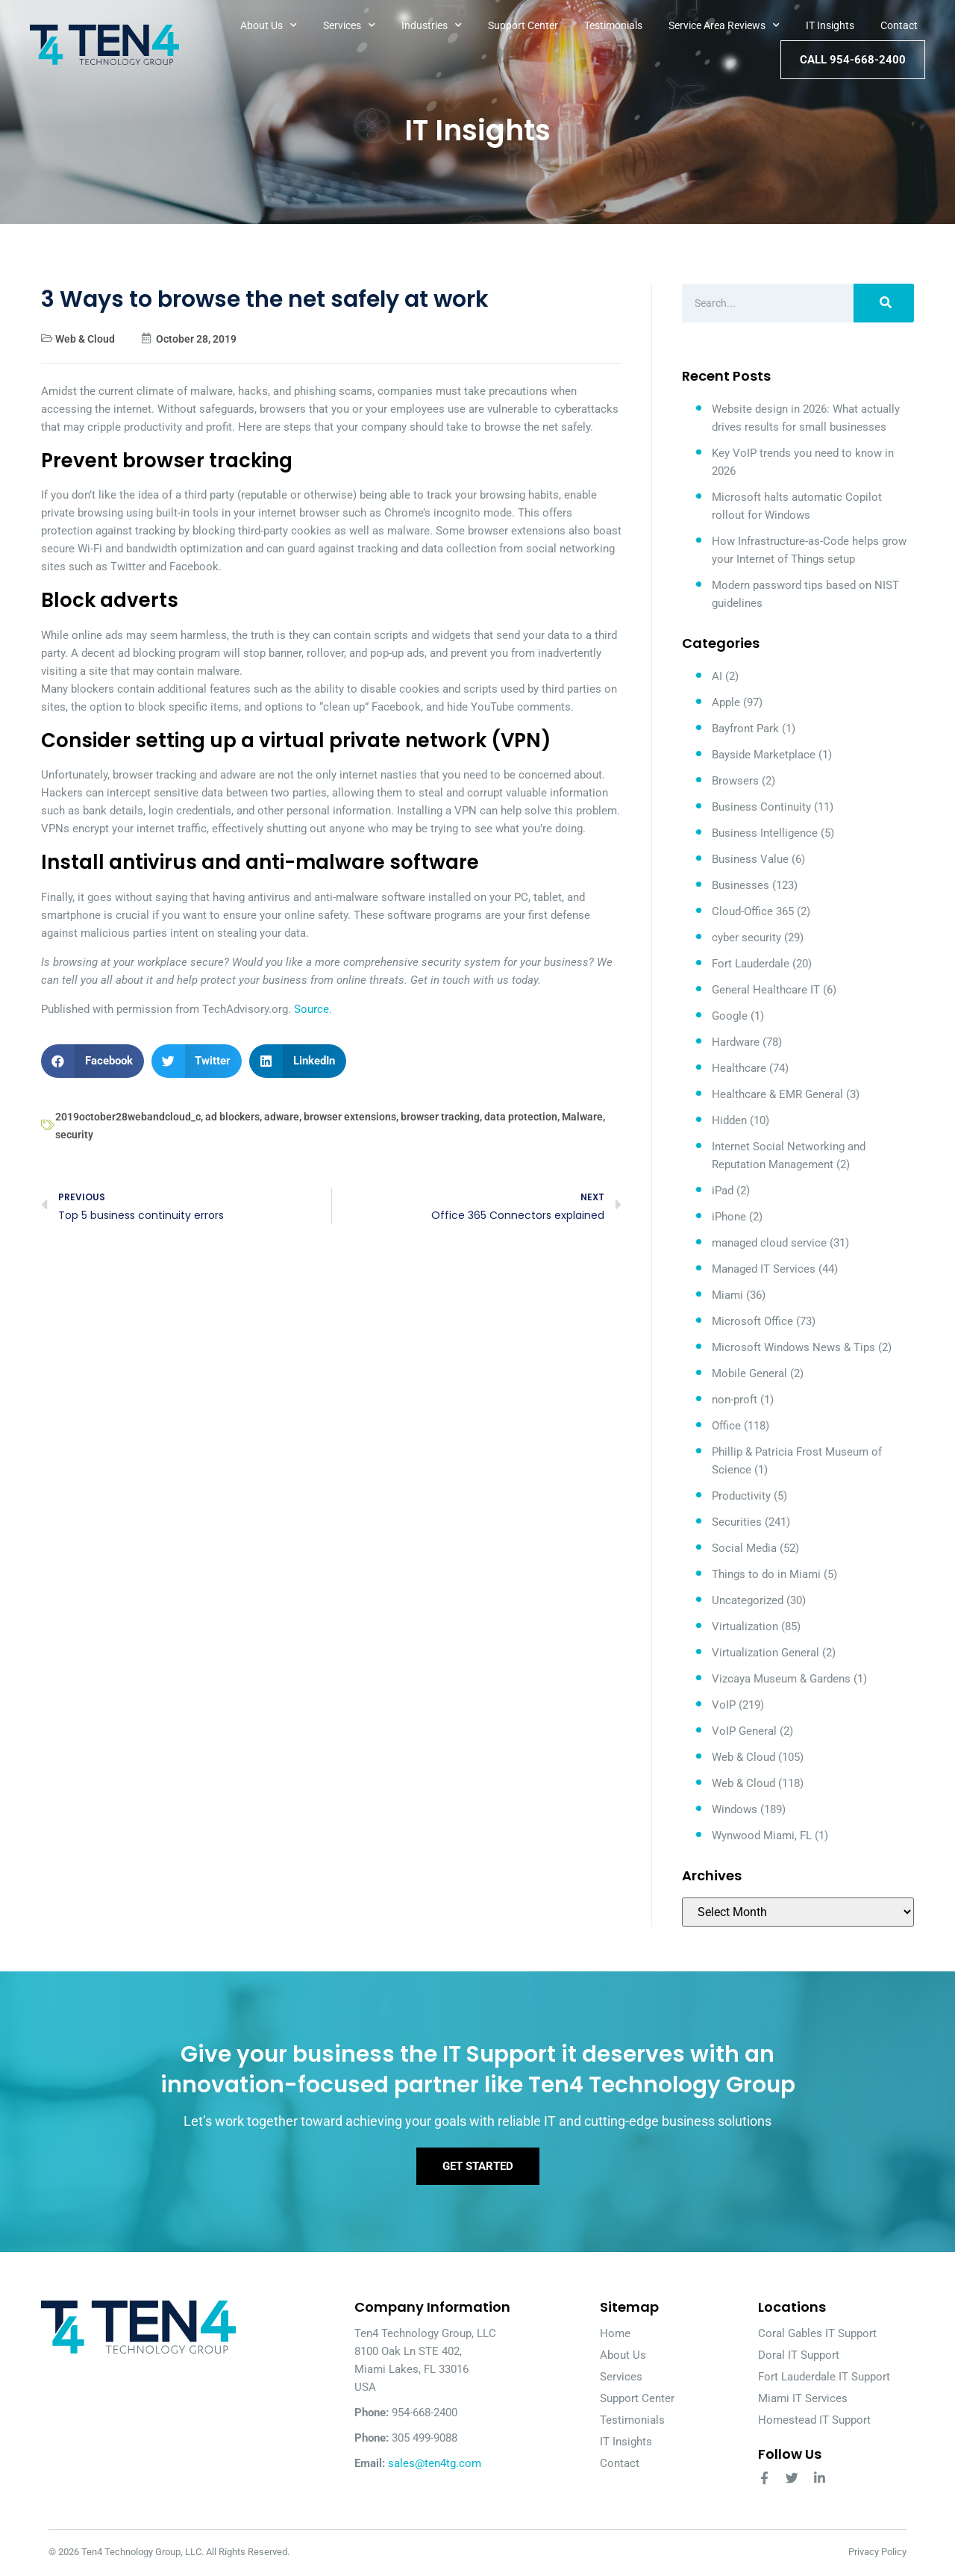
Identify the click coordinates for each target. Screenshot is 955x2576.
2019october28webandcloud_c (128, 1117)
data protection (520, 1117)
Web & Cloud (85, 339)
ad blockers (232, 1117)
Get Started (477, 2167)
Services (349, 25)
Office (726, 1425)
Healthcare (739, 1068)
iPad (722, 1190)
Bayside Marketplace (763, 754)
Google (730, 1016)
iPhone (729, 1216)
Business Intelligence (765, 833)
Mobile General (749, 1373)
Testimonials (613, 25)
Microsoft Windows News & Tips (793, 1347)
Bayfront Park (745, 728)
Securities (737, 1522)
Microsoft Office (752, 1321)
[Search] (884, 303)
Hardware (736, 1042)
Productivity (741, 1496)
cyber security (746, 937)
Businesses (740, 885)
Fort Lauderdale (750, 963)
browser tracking (440, 1117)
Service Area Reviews (724, 25)
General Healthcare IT (766, 990)
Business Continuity (761, 807)
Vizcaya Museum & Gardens (781, 1678)
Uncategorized (747, 1600)
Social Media (744, 1548)
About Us (268, 25)
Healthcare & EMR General (777, 1094)
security (74, 1135)
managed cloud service (769, 1243)
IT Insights (830, 25)
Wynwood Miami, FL (762, 1835)
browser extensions (350, 1117)
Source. (313, 1009)
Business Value (750, 859)
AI (717, 676)
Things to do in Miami (766, 1574)
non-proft (734, 1399)
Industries (431, 25)
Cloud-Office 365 (753, 911)
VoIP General (744, 1731)
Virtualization (745, 1626)
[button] (92, 1061)
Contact (899, 25)
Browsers (735, 781)
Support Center (523, 25)
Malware (582, 1117)
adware (281, 1117)
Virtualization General (765, 1652)
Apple (726, 702)
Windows (734, 1809)
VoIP (724, 1705)
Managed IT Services (763, 1269)
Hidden (729, 1120)
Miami (727, 1295)
